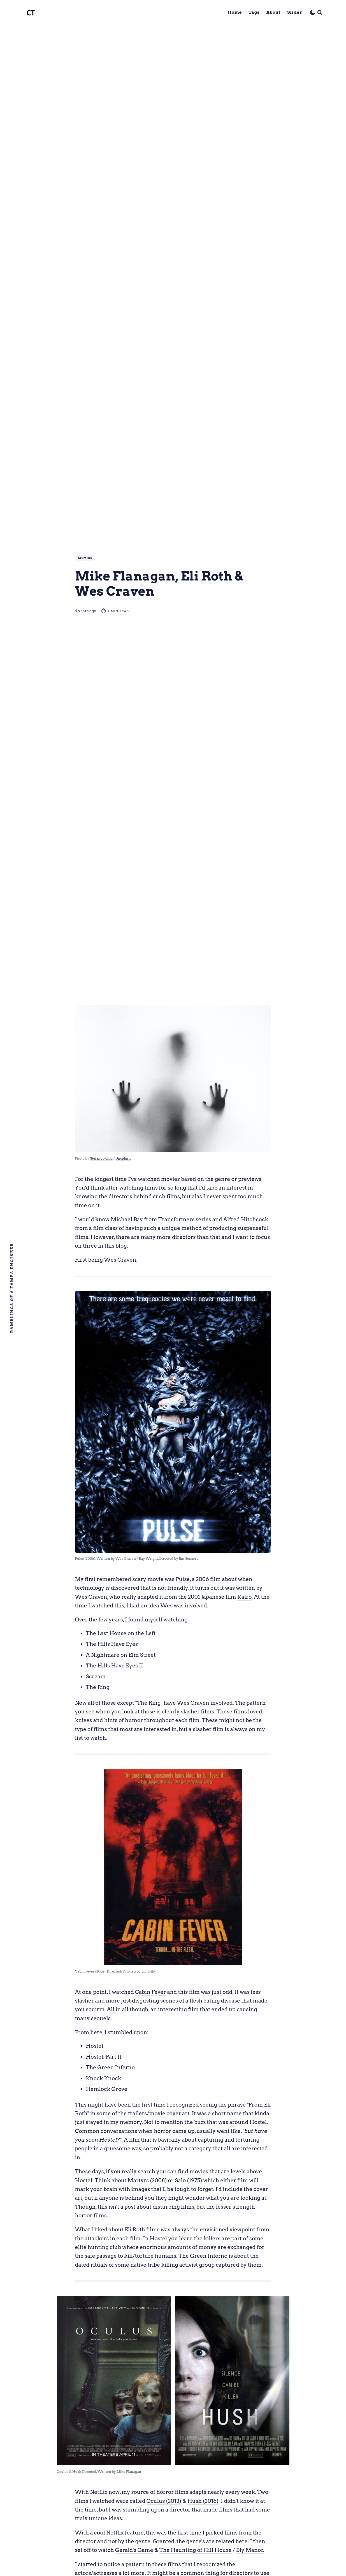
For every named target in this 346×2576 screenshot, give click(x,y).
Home (234, 12)
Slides (294, 12)
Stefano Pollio (101, 1158)
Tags (254, 12)
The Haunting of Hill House (195, 2550)
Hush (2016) (203, 2501)
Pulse (183, 1579)
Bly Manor (249, 2550)
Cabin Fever (150, 1992)
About (273, 12)
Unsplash (123, 1158)
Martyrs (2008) (147, 2180)
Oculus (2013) (164, 2501)
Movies (85, 557)
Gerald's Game (134, 2550)
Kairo (244, 1597)
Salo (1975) (188, 2180)
